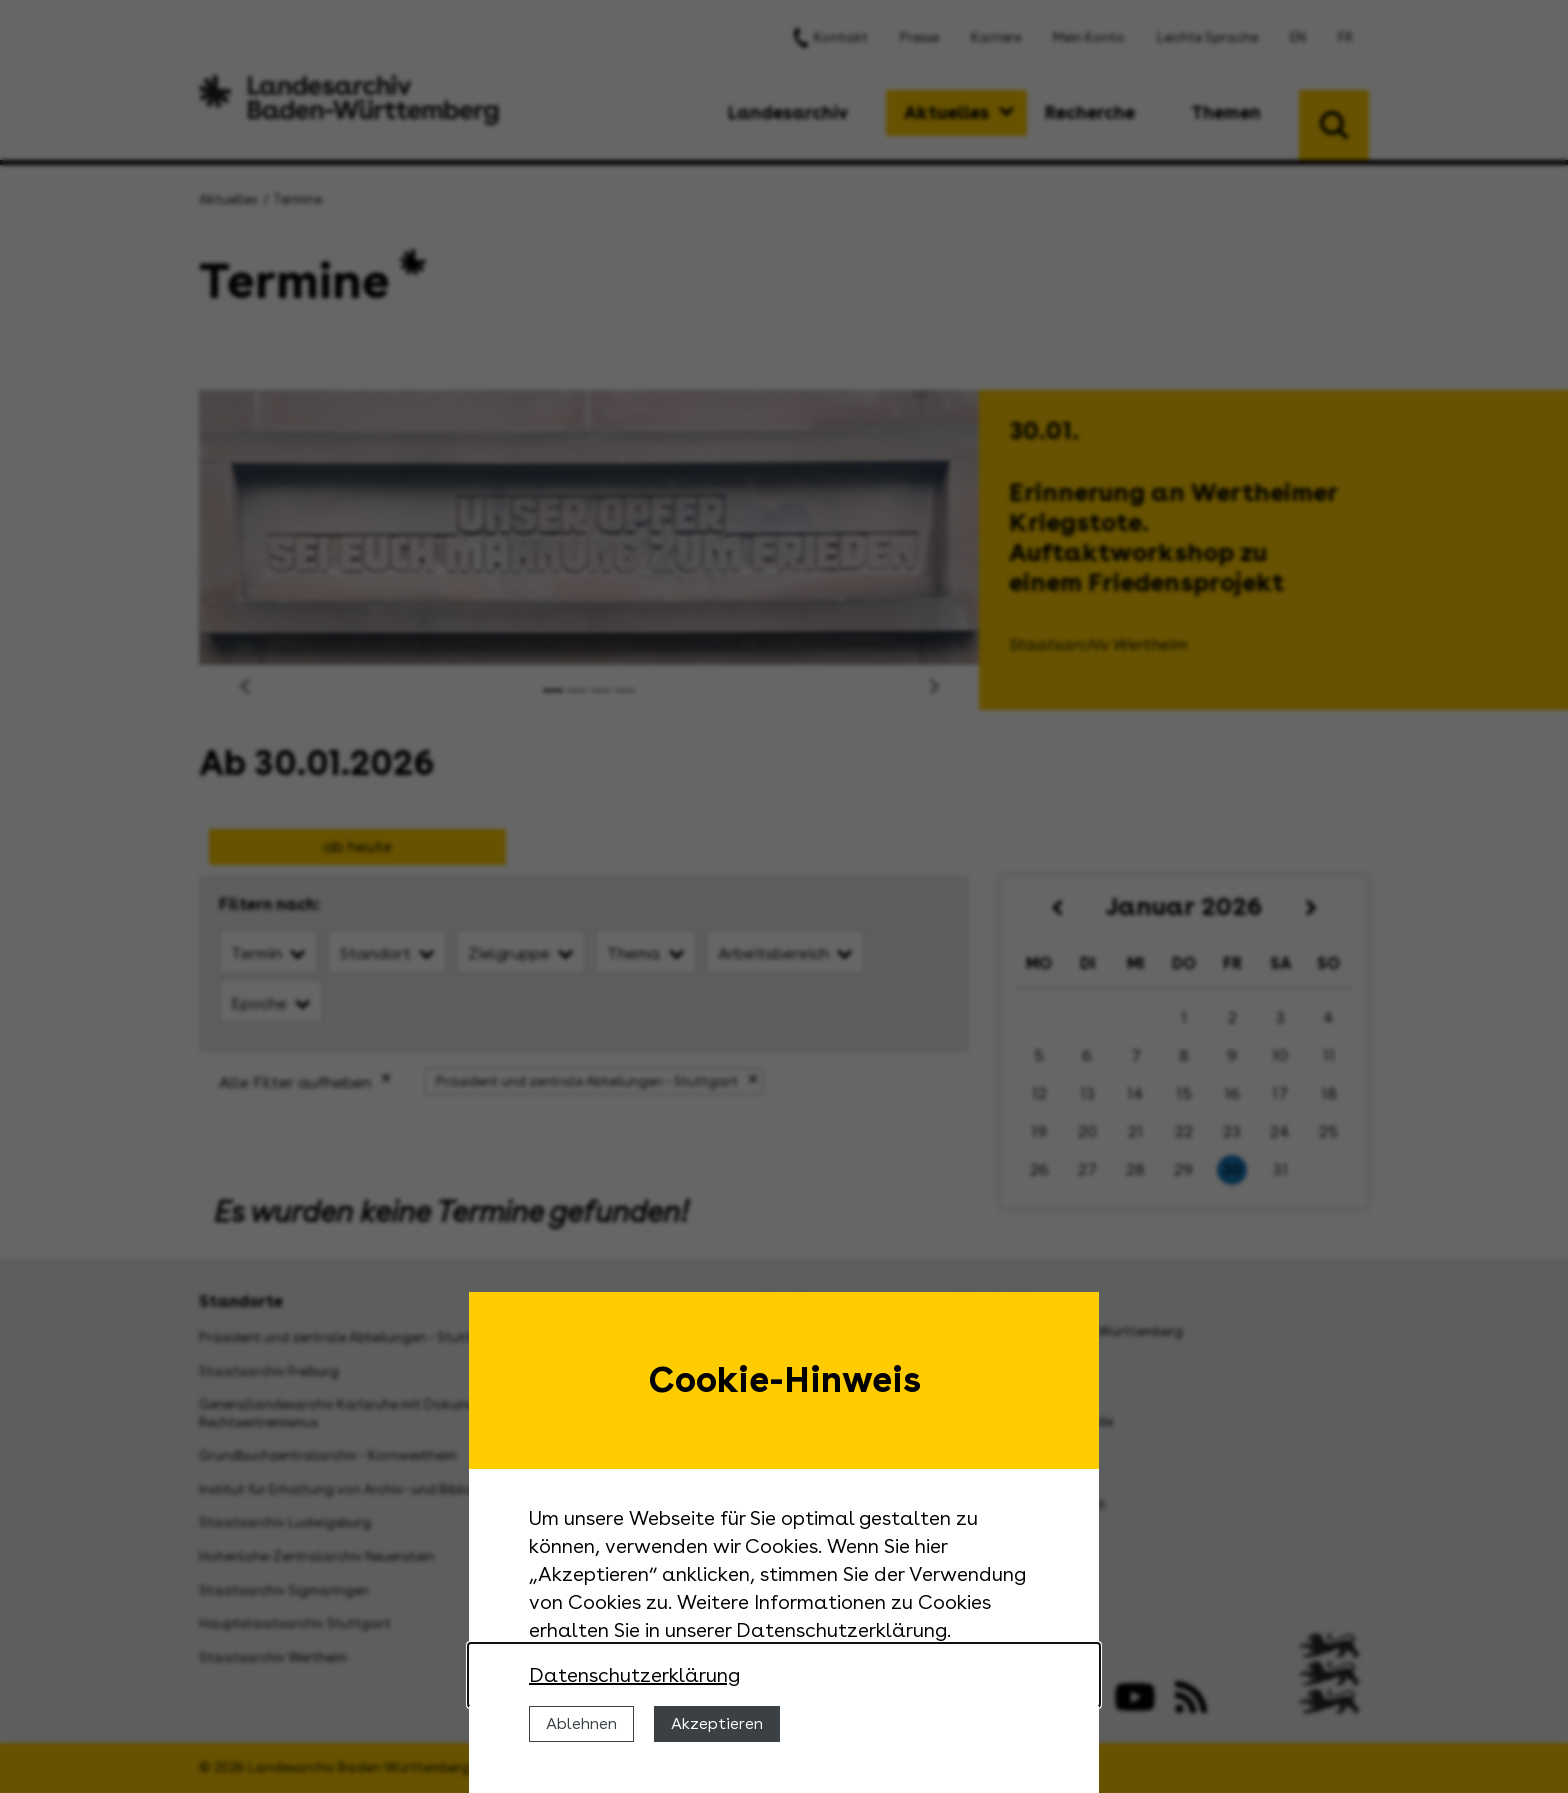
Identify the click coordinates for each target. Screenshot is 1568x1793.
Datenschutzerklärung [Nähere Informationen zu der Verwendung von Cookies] (634, 1675)
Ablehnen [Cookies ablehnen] (581, 1723)
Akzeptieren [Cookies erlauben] (717, 1723)
